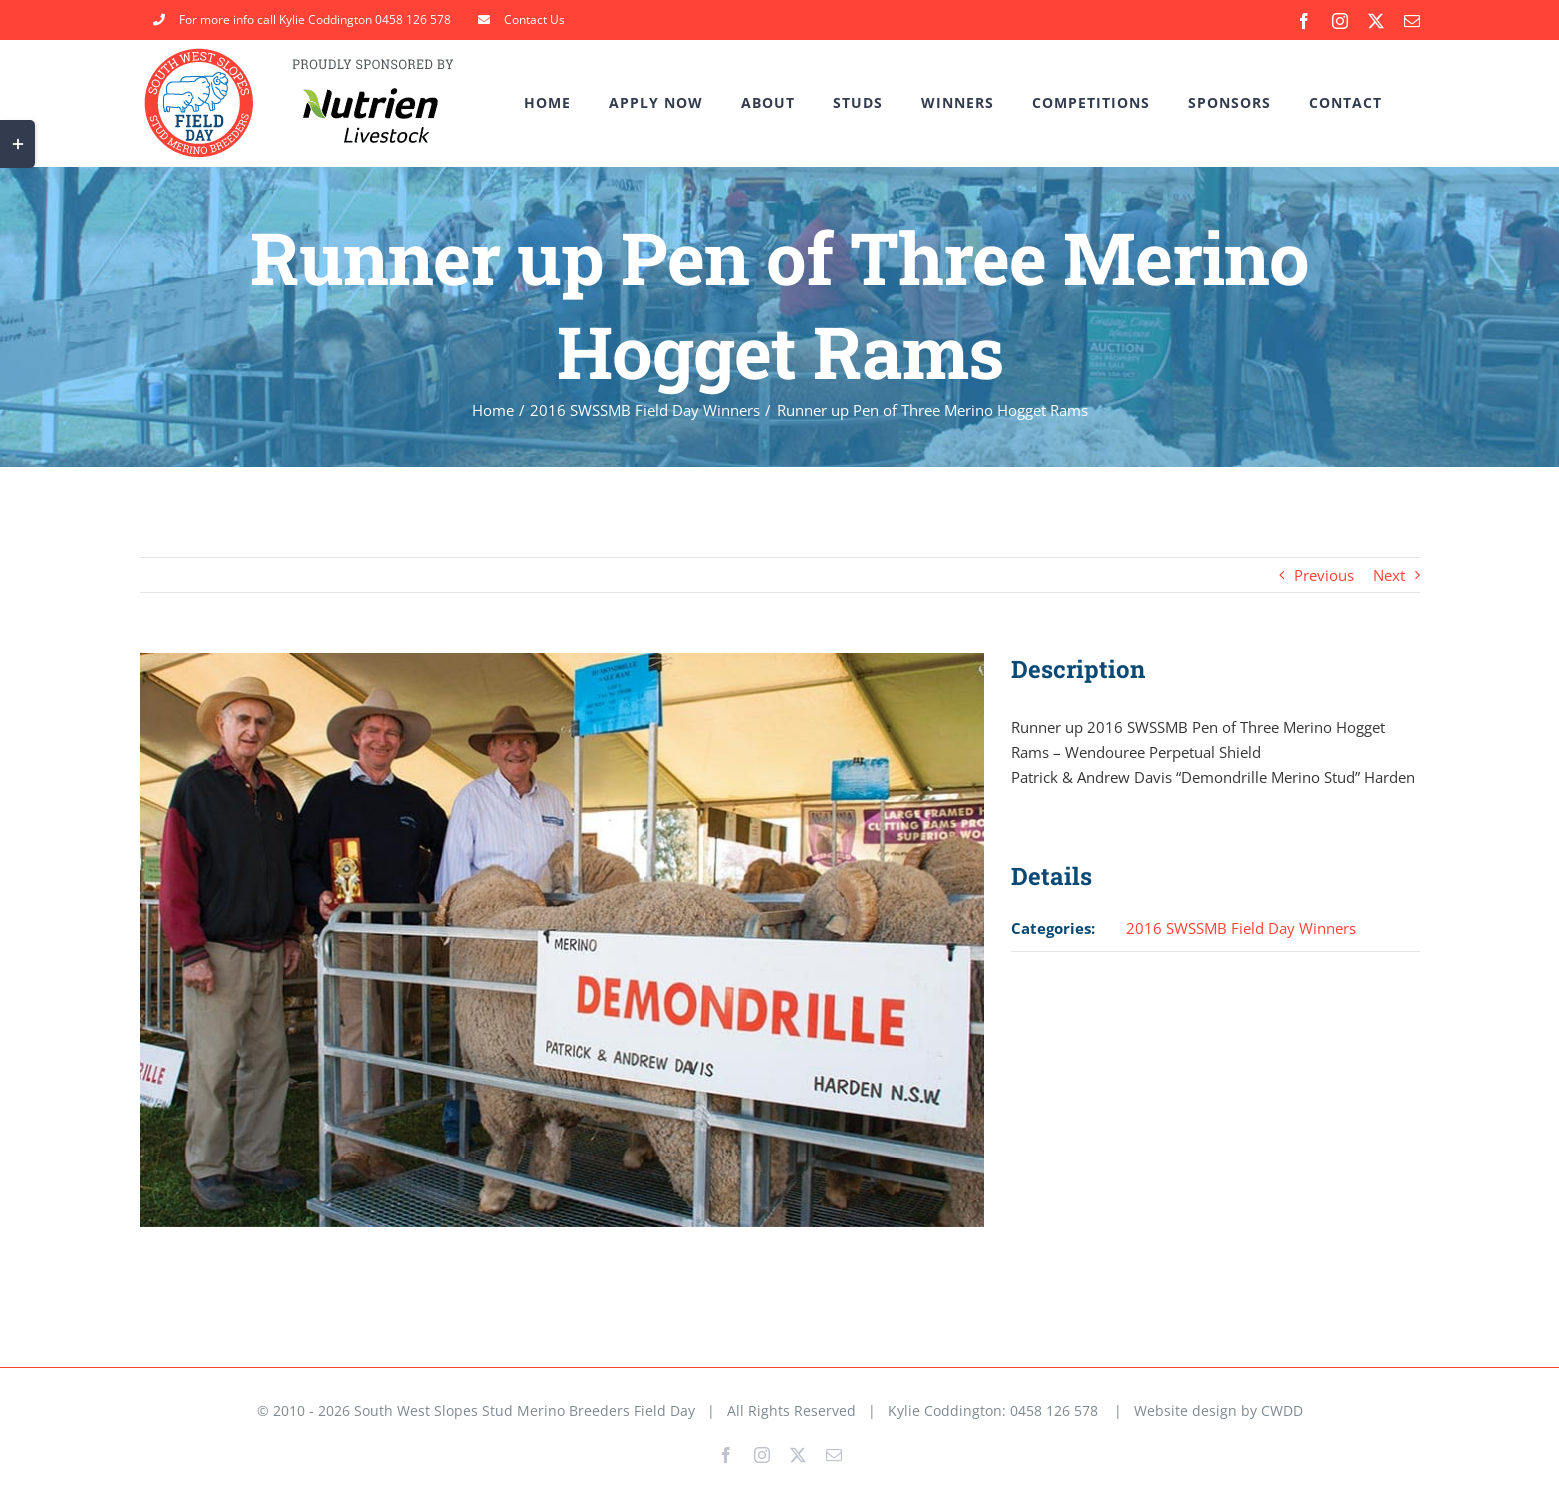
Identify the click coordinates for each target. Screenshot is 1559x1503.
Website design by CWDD (1218, 1410)
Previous (1324, 575)
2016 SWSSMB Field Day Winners (1241, 928)
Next (1389, 575)
